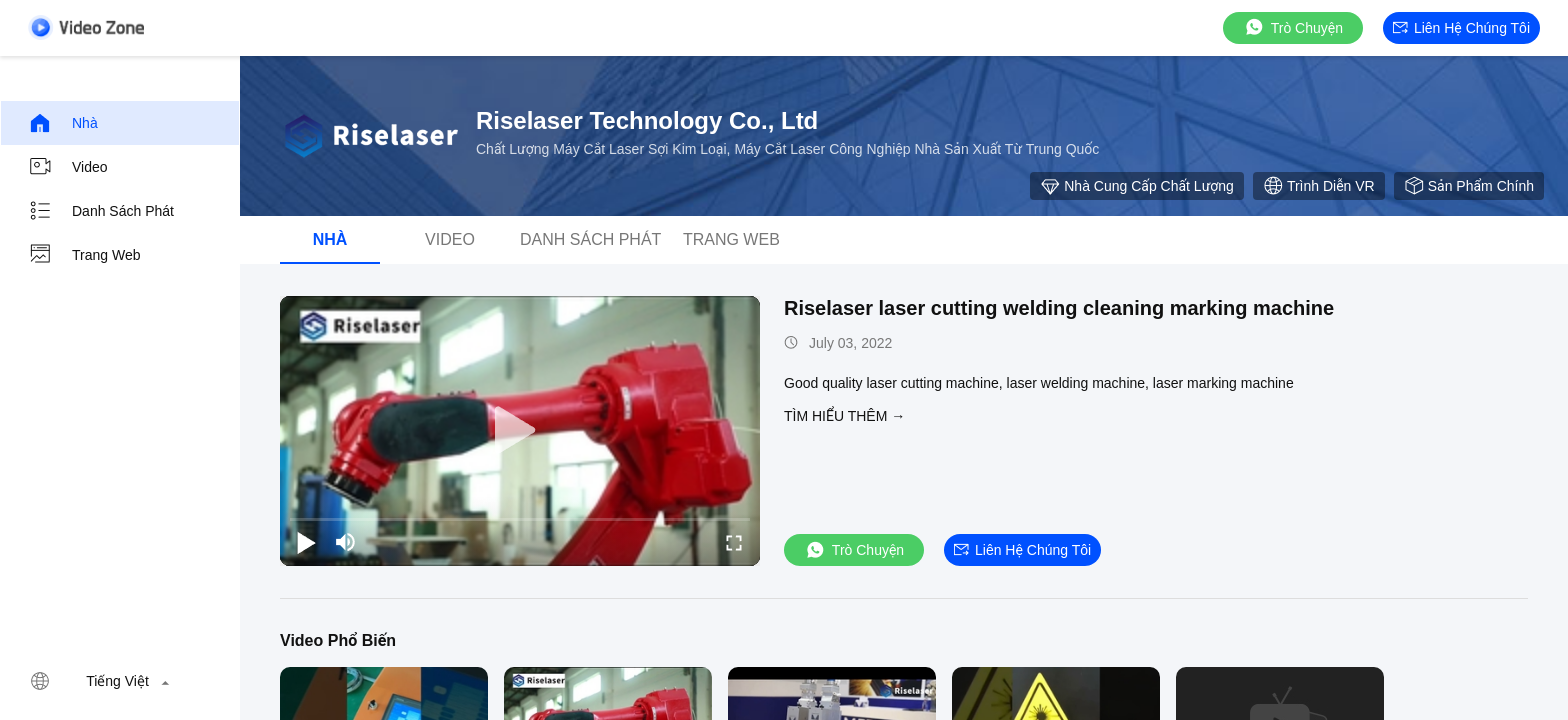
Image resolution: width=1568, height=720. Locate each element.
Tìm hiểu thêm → (844, 416)
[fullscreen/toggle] (734, 542)
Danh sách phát (101, 211)
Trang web (84, 255)
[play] (520, 431)
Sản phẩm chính (1469, 186)
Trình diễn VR (1319, 186)
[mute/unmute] (346, 542)
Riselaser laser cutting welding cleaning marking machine (1059, 308)
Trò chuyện (1293, 27)
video (68, 167)
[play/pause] (306, 542)
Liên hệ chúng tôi (1461, 28)
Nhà (63, 123)
